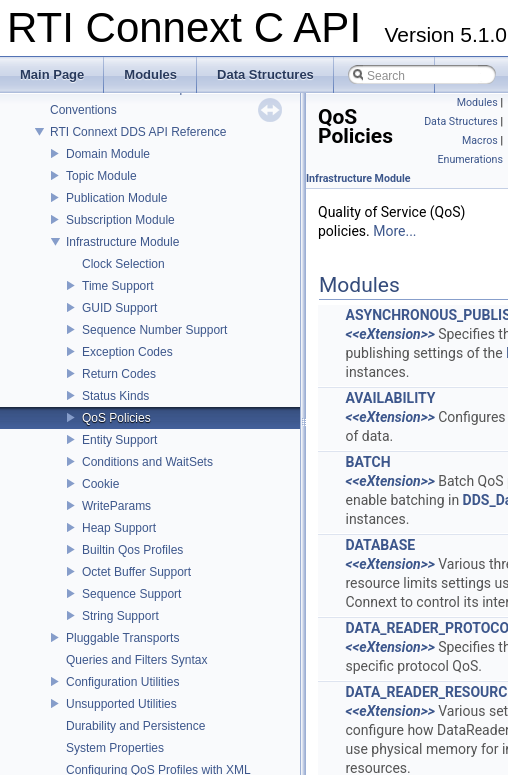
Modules (477, 102)
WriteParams (116, 506)
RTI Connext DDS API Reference (138, 132)
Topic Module (101, 176)
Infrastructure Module (122, 242)
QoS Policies (116, 418)
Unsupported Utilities (121, 704)
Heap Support (119, 528)
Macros (480, 140)
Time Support (118, 286)
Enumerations (470, 159)
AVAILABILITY (390, 398)
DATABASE (380, 545)
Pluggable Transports (122, 638)
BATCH (367, 462)
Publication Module (116, 198)
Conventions (83, 110)
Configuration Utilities (122, 682)
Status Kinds (115, 396)
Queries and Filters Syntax (136, 660)
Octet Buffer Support (136, 572)
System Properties (115, 748)
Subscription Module (120, 220)
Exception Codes (127, 352)
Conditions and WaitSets (147, 462)
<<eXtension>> (389, 334)
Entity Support (119, 440)
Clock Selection (123, 264)
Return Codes (119, 374)
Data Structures (461, 121)
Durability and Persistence (135, 726)
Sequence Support (131, 594)
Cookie (100, 484)
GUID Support (119, 308)
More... (394, 231)
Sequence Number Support (154, 330)
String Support (120, 616)
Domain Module (108, 154)
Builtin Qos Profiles (132, 550)
